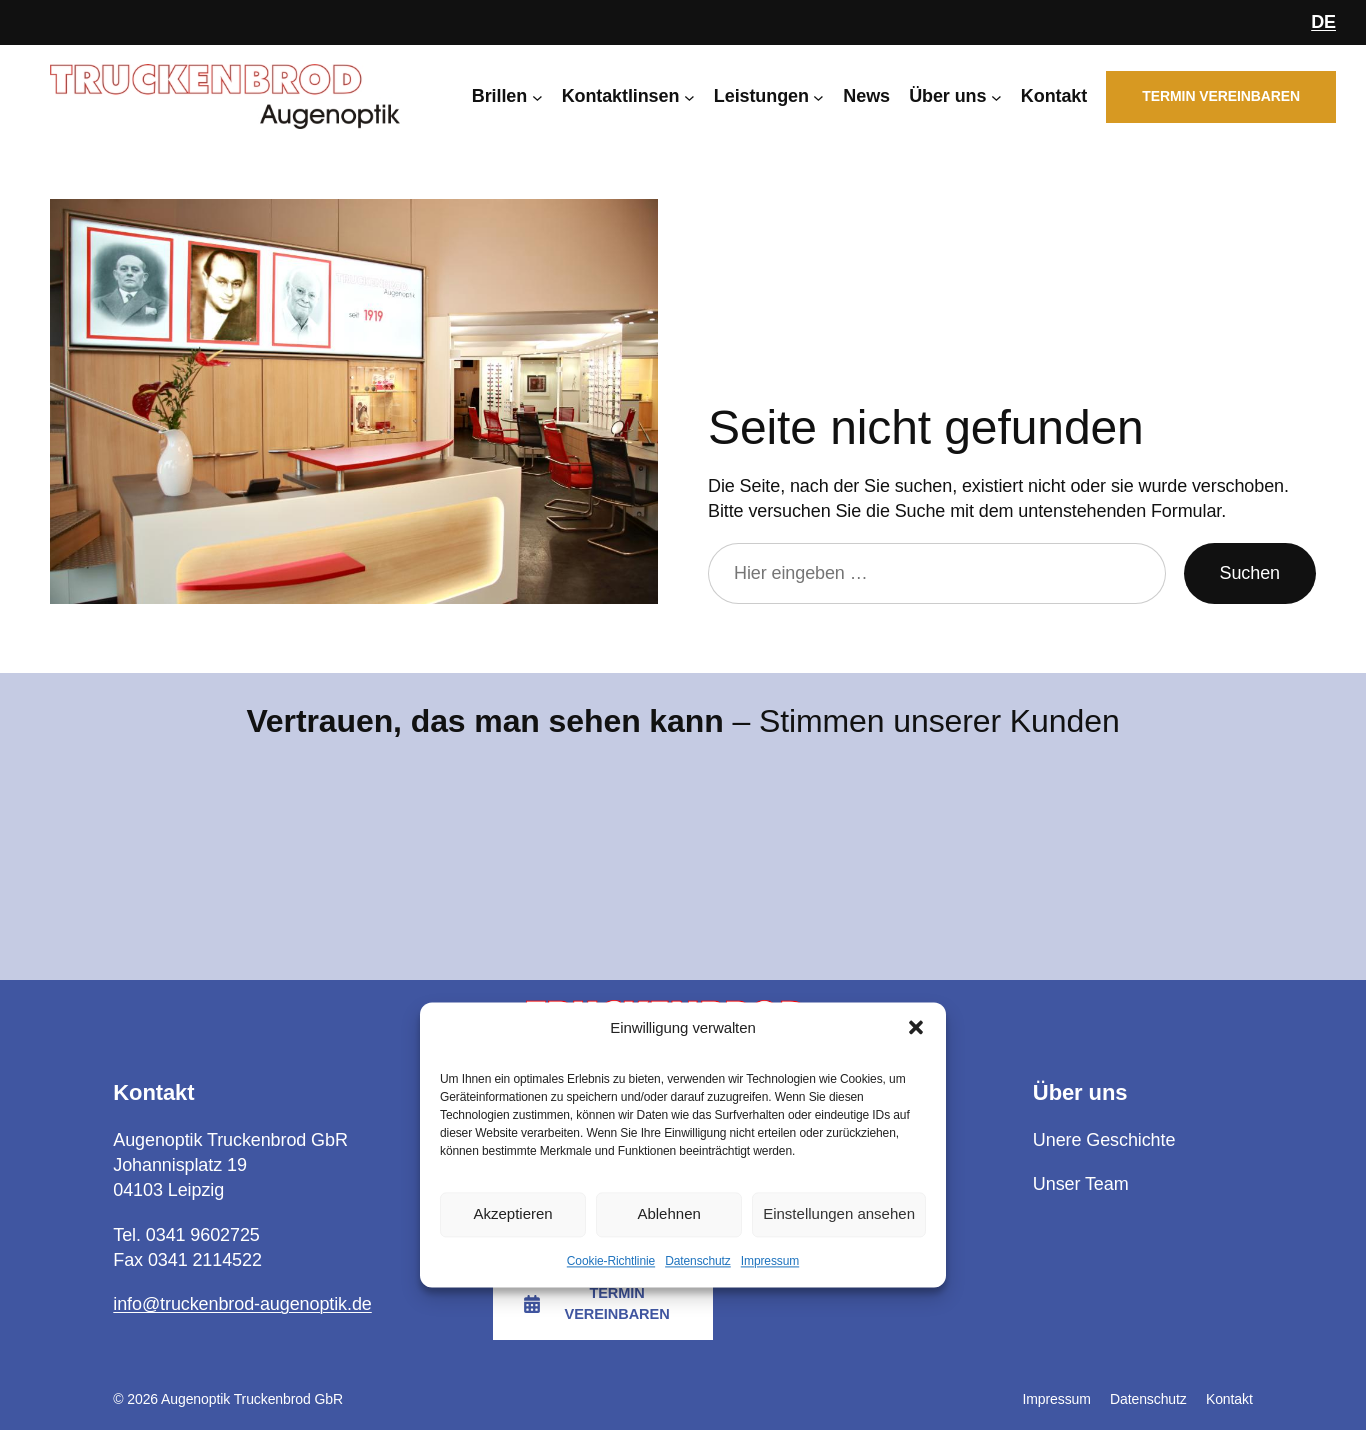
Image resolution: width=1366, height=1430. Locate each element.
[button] (916, 1028)
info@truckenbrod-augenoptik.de (242, 1304)
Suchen (1250, 573)
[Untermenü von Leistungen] (818, 97)
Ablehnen (668, 1214)
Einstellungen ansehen (839, 1214)
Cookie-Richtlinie (611, 1261)
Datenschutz (698, 1261)
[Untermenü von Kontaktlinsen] (689, 97)
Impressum (770, 1261)
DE (1323, 22)
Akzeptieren (512, 1214)
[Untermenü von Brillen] (537, 97)
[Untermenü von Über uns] (996, 97)
